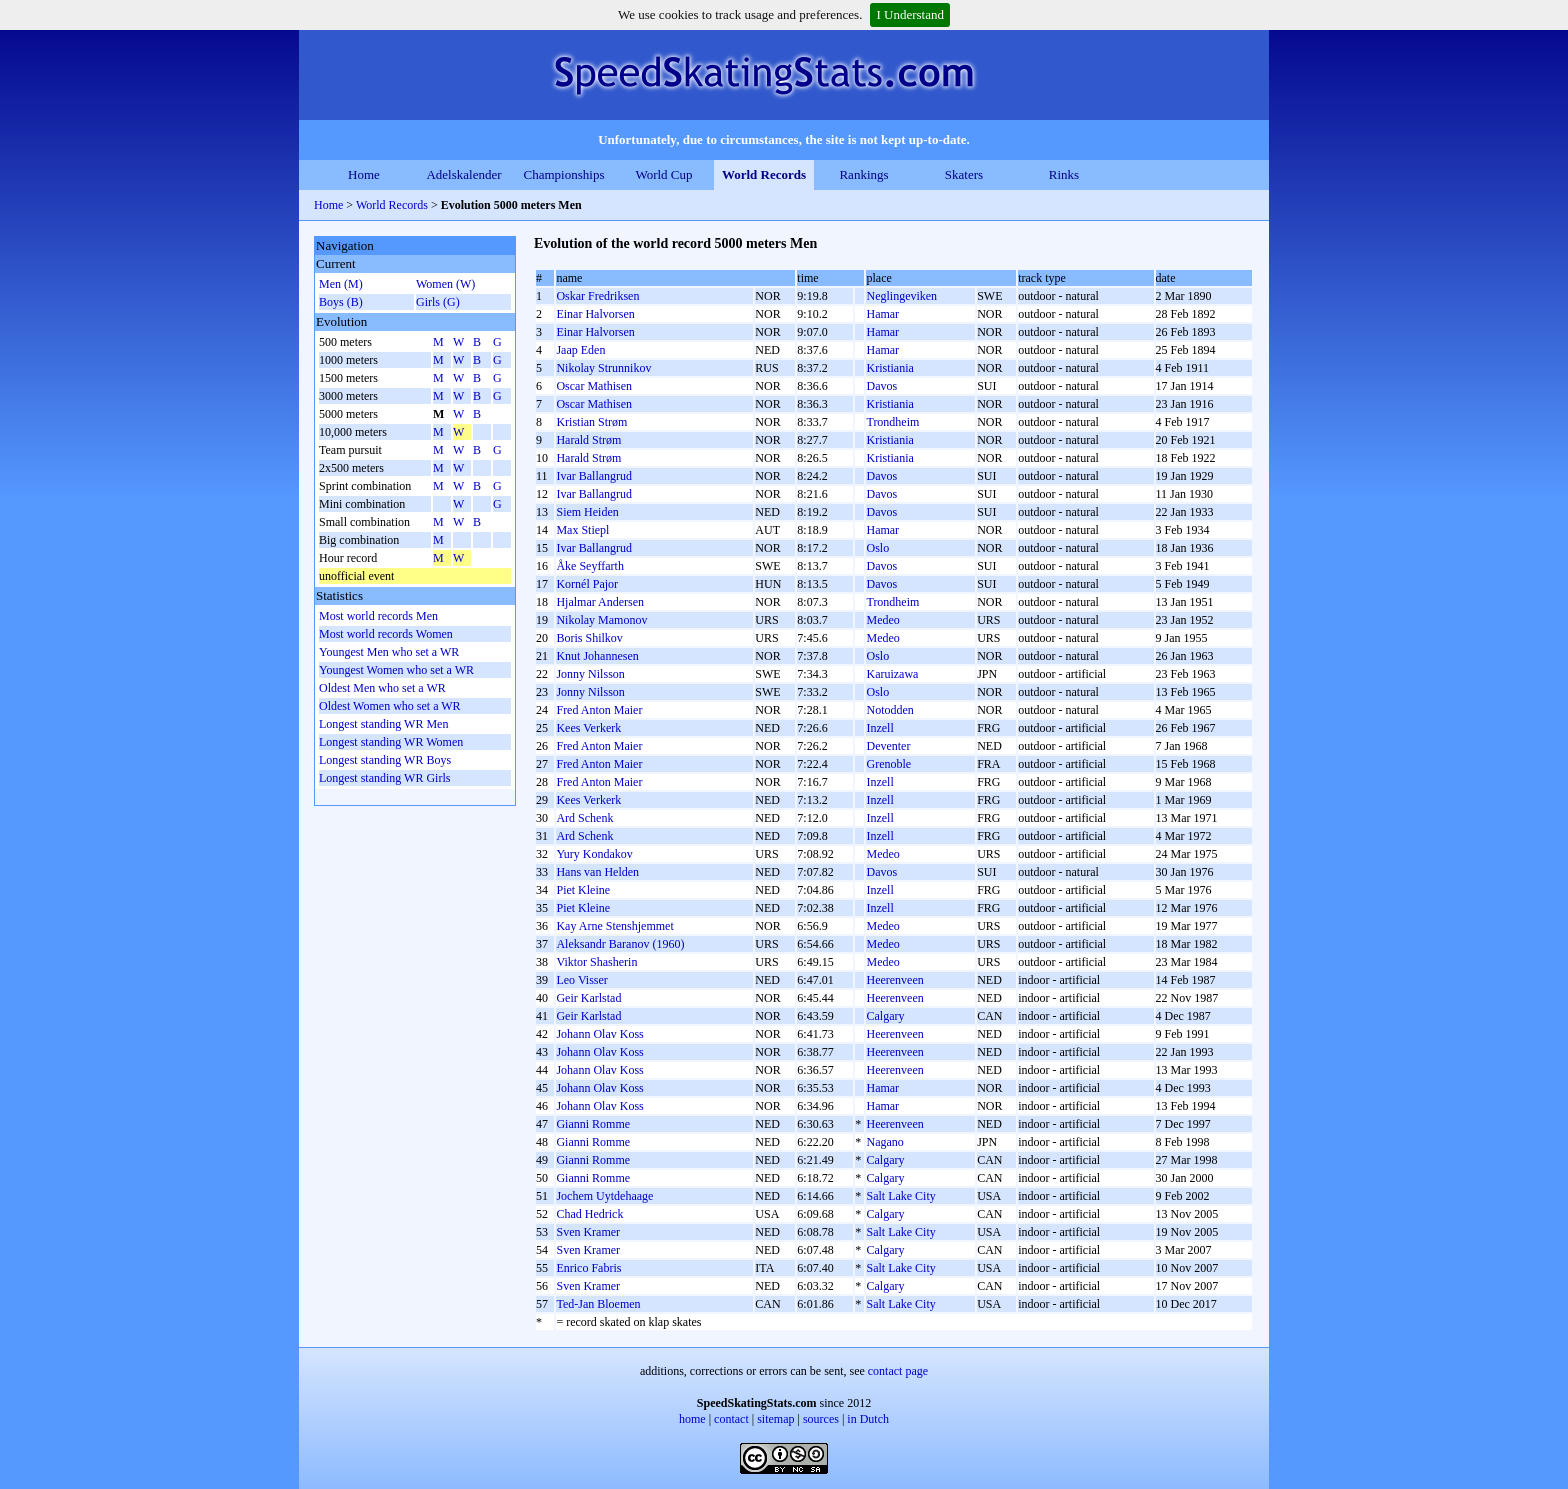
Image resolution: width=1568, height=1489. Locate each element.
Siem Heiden (587, 512)
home (692, 1419)
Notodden (889, 710)
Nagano (884, 1142)
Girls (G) (438, 302)
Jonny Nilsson (590, 674)
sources (821, 1419)
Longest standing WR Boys (385, 760)
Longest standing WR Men (383, 724)
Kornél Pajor (587, 584)
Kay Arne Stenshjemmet (614, 926)
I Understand (910, 14)
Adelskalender (463, 174)
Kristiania (889, 368)
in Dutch (868, 1419)
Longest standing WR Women (391, 742)
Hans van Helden (597, 872)
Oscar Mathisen (594, 386)
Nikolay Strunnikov (603, 368)
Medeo (882, 620)
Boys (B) (341, 302)
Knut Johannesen (597, 656)
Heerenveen (894, 980)
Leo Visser (581, 980)
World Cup (663, 174)
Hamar (882, 314)
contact (731, 1419)
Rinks (1064, 174)
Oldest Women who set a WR (390, 706)
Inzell (879, 728)
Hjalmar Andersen (600, 602)
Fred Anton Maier (599, 710)
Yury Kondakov (594, 854)
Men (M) (341, 284)
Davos (881, 386)
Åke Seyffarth (589, 566)
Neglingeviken (901, 296)
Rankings (863, 174)
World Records (764, 174)
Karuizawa (892, 674)
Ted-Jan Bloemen (598, 1304)
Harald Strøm (588, 440)
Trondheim (892, 422)
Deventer (888, 746)
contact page (898, 1371)
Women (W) (445, 284)
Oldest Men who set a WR (382, 688)
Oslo (877, 548)
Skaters (964, 174)
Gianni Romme (593, 1124)
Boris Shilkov (589, 638)
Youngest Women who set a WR (396, 670)
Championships (564, 174)
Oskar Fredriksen (597, 296)
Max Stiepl (582, 530)
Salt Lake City (900, 1196)
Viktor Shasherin (596, 962)
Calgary (885, 1016)
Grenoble (888, 764)
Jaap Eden (580, 350)
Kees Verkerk (588, 728)
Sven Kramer (588, 1232)
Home (364, 174)
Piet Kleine (583, 890)
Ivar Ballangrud (594, 476)
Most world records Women (386, 634)
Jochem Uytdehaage (604, 1196)
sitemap (775, 1419)
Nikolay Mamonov (601, 620)
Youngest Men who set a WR (389, 652)
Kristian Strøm (591, 422)
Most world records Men (378, 616)
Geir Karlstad (588, 998)
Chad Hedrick (589, 1214)
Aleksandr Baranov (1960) (620, 944)
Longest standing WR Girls (384, 778)
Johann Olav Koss (599, 1034)
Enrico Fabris (588, 1268)
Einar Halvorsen (595, 314)
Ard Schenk (584, 818)
